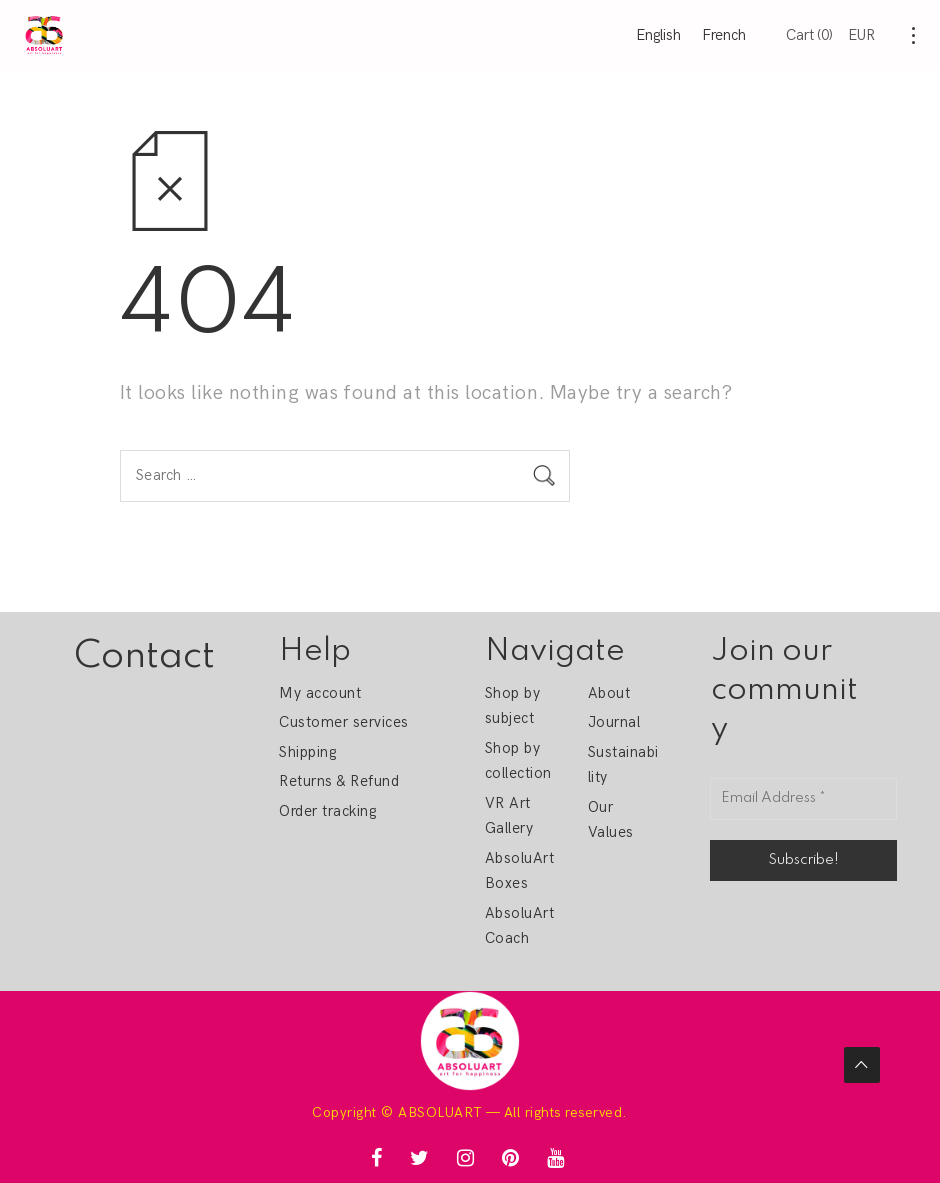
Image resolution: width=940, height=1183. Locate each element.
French (724, 35)
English (658, 35)
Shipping (307, 752)
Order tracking (327, 811)
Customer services (343, 722)
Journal (614, 722)
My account (320, 693)
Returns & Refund (339, 781)
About (609, 693)
